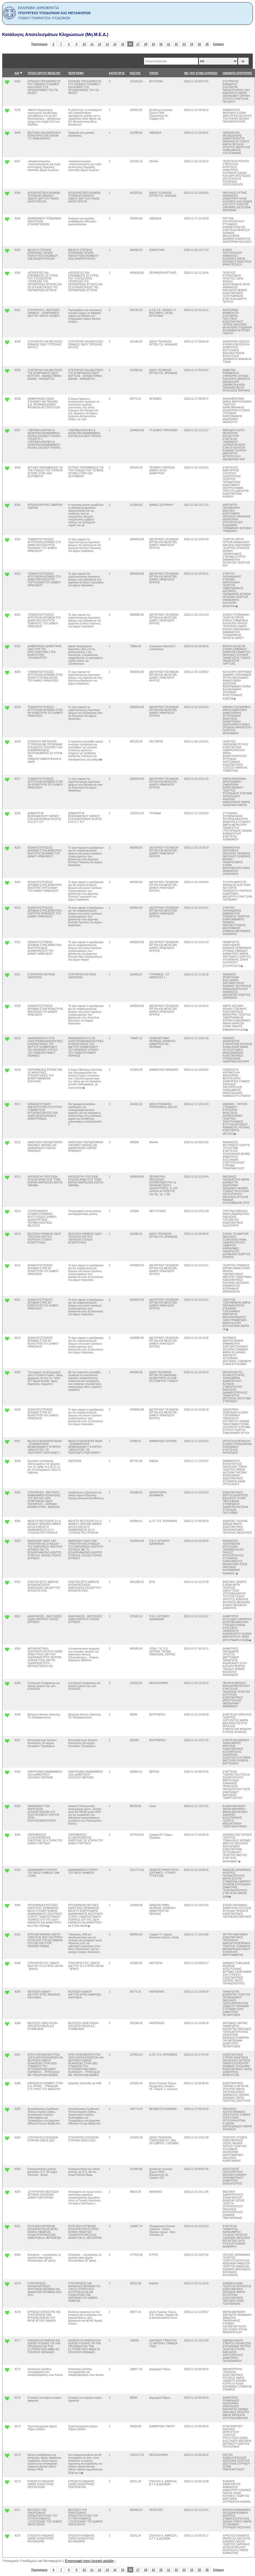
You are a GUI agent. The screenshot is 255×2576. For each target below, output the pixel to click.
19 (153, 44)
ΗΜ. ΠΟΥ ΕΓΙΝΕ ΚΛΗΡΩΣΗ (200, 73)
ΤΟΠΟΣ (153, 73)
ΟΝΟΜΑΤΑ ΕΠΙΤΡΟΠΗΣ (237, 73)
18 (145, 44)
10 (84, 44)
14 (115, 44)
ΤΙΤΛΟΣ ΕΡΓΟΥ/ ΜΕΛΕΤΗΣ (44, 73)
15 (122, 44)
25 (199, 44)
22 (176, 44)
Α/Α (17, 73)
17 (138, 44)
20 (161, 44)
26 (207, 44)
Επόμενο (218, 44)
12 (99, 44)
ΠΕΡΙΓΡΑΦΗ (76, 73)
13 (107, 44)
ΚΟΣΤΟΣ (135, 73)
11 (91, 44)
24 (191, 44)
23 (184, 44)
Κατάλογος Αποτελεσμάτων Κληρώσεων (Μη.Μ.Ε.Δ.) (55, 34)
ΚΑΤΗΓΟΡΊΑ (116, 73)
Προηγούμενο (39, 44)
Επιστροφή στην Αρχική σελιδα (89, 2561)
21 (168, 44)
